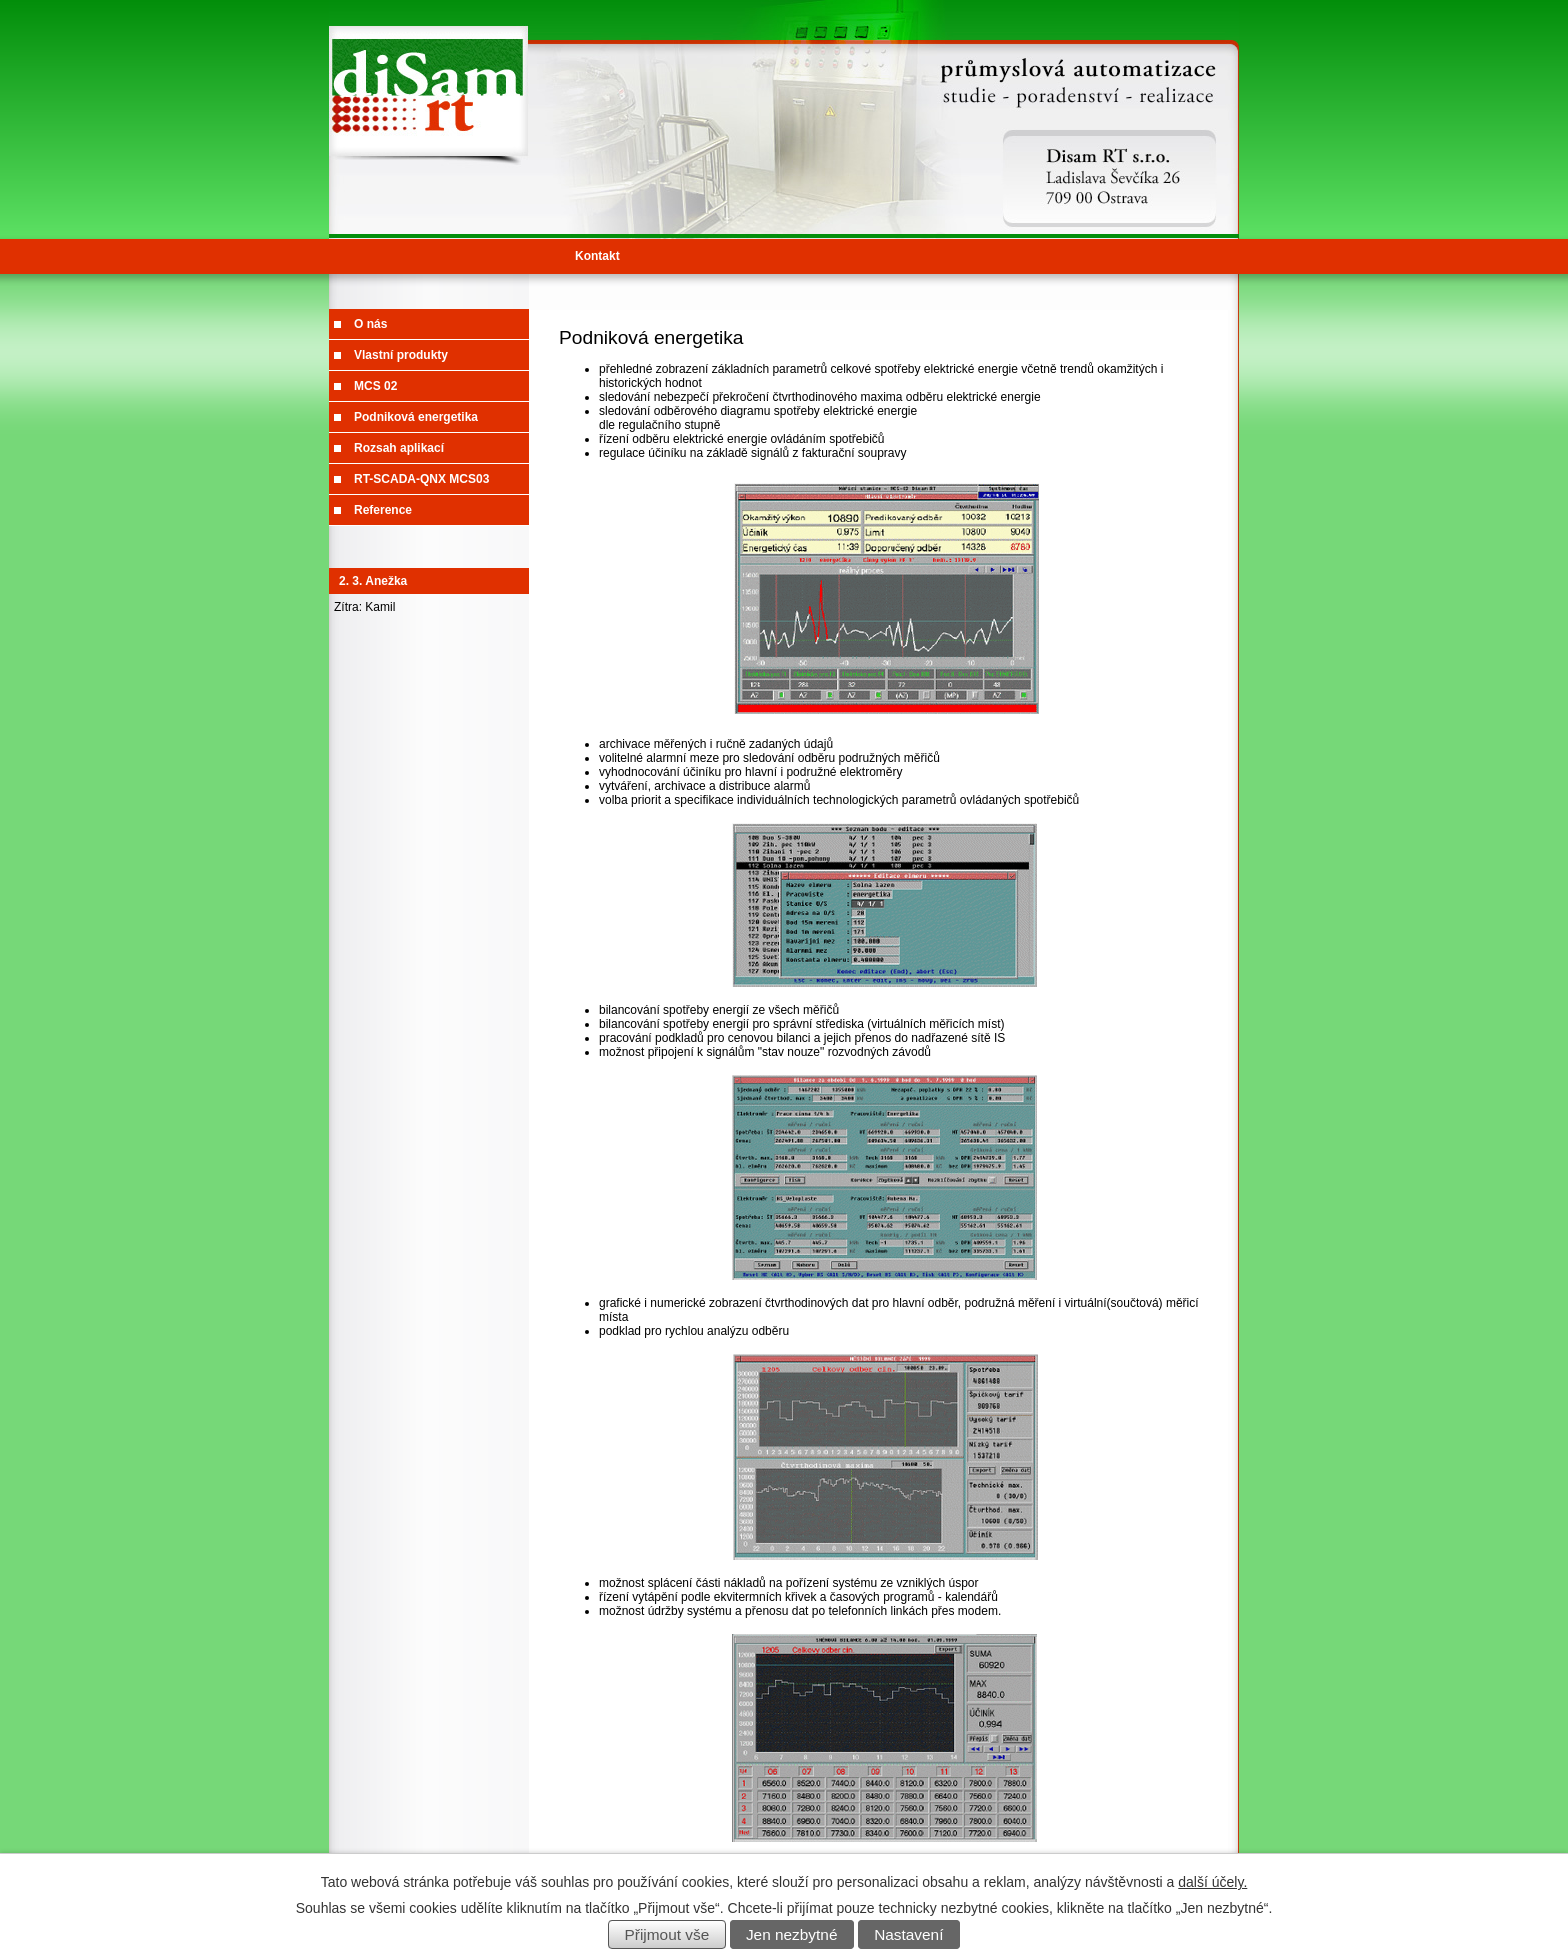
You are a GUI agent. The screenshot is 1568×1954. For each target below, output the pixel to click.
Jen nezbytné (792, 1934)
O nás (370, 324)
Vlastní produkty (401, 355)
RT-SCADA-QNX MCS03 (421, 479)
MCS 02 (375, 386)
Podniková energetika (416, 417)
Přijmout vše (667, 1934)
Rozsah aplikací (399, 448)
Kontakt (597, 256)
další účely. (1212, 1882)
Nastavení (908, 1934)
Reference (383, 510)
